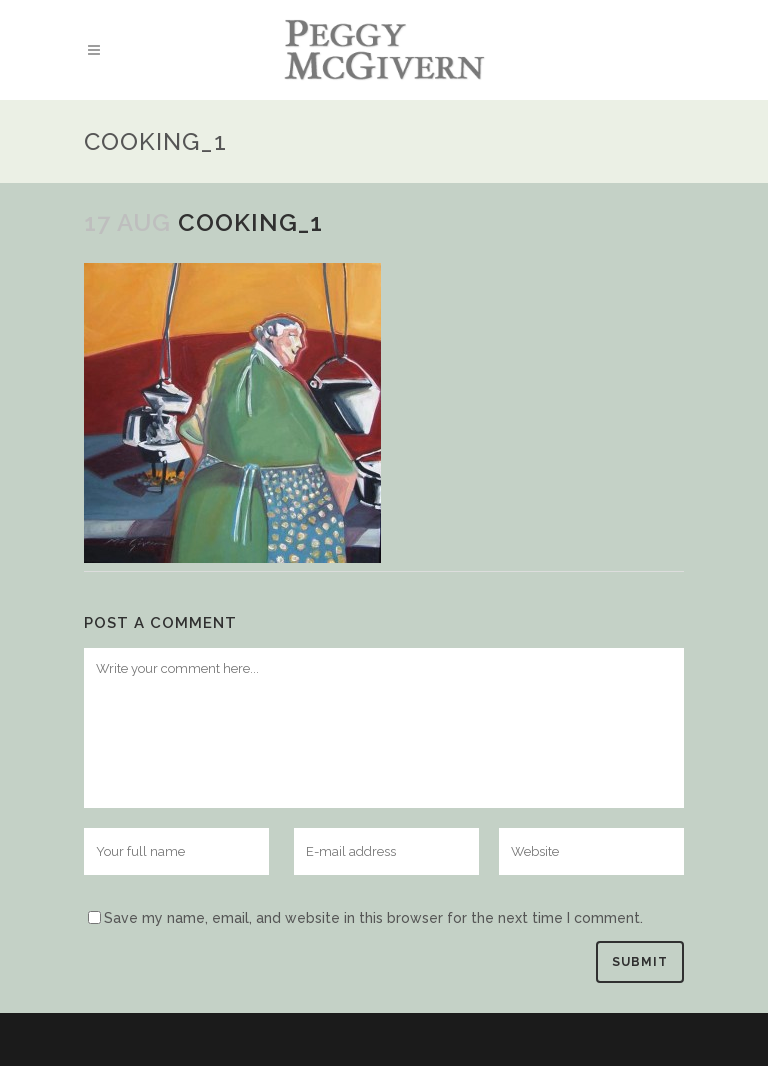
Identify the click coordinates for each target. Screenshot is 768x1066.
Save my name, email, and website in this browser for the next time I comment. (373, 918)
